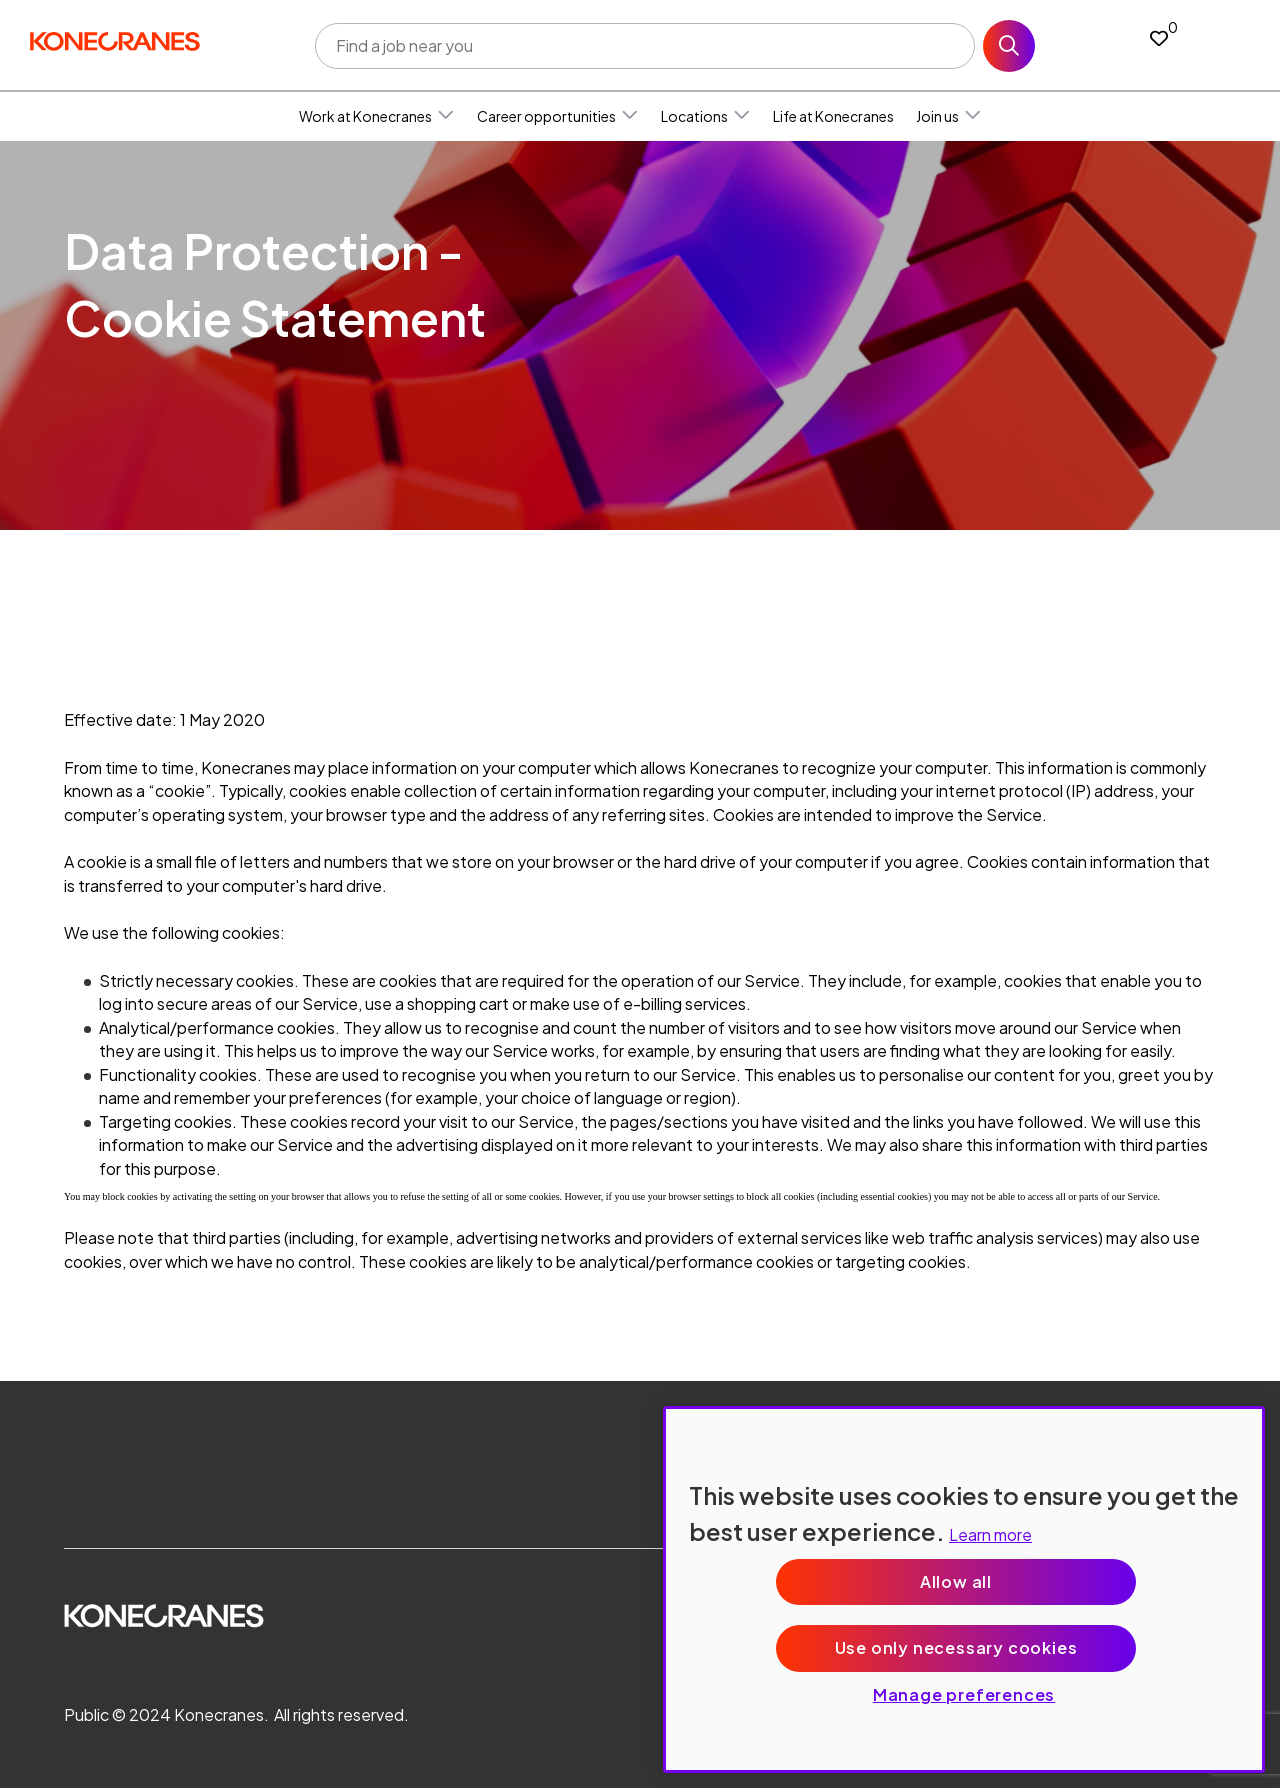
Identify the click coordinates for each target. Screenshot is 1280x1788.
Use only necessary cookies (956, 1647)
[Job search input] (645, 46)
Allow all (956, 1581)
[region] (964, 1589)
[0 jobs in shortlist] (1159, 37)
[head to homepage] (115, 41)
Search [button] (1009, 46)
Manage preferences (964, 1694)
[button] (446, 116)
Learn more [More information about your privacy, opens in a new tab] (990, 1534)
